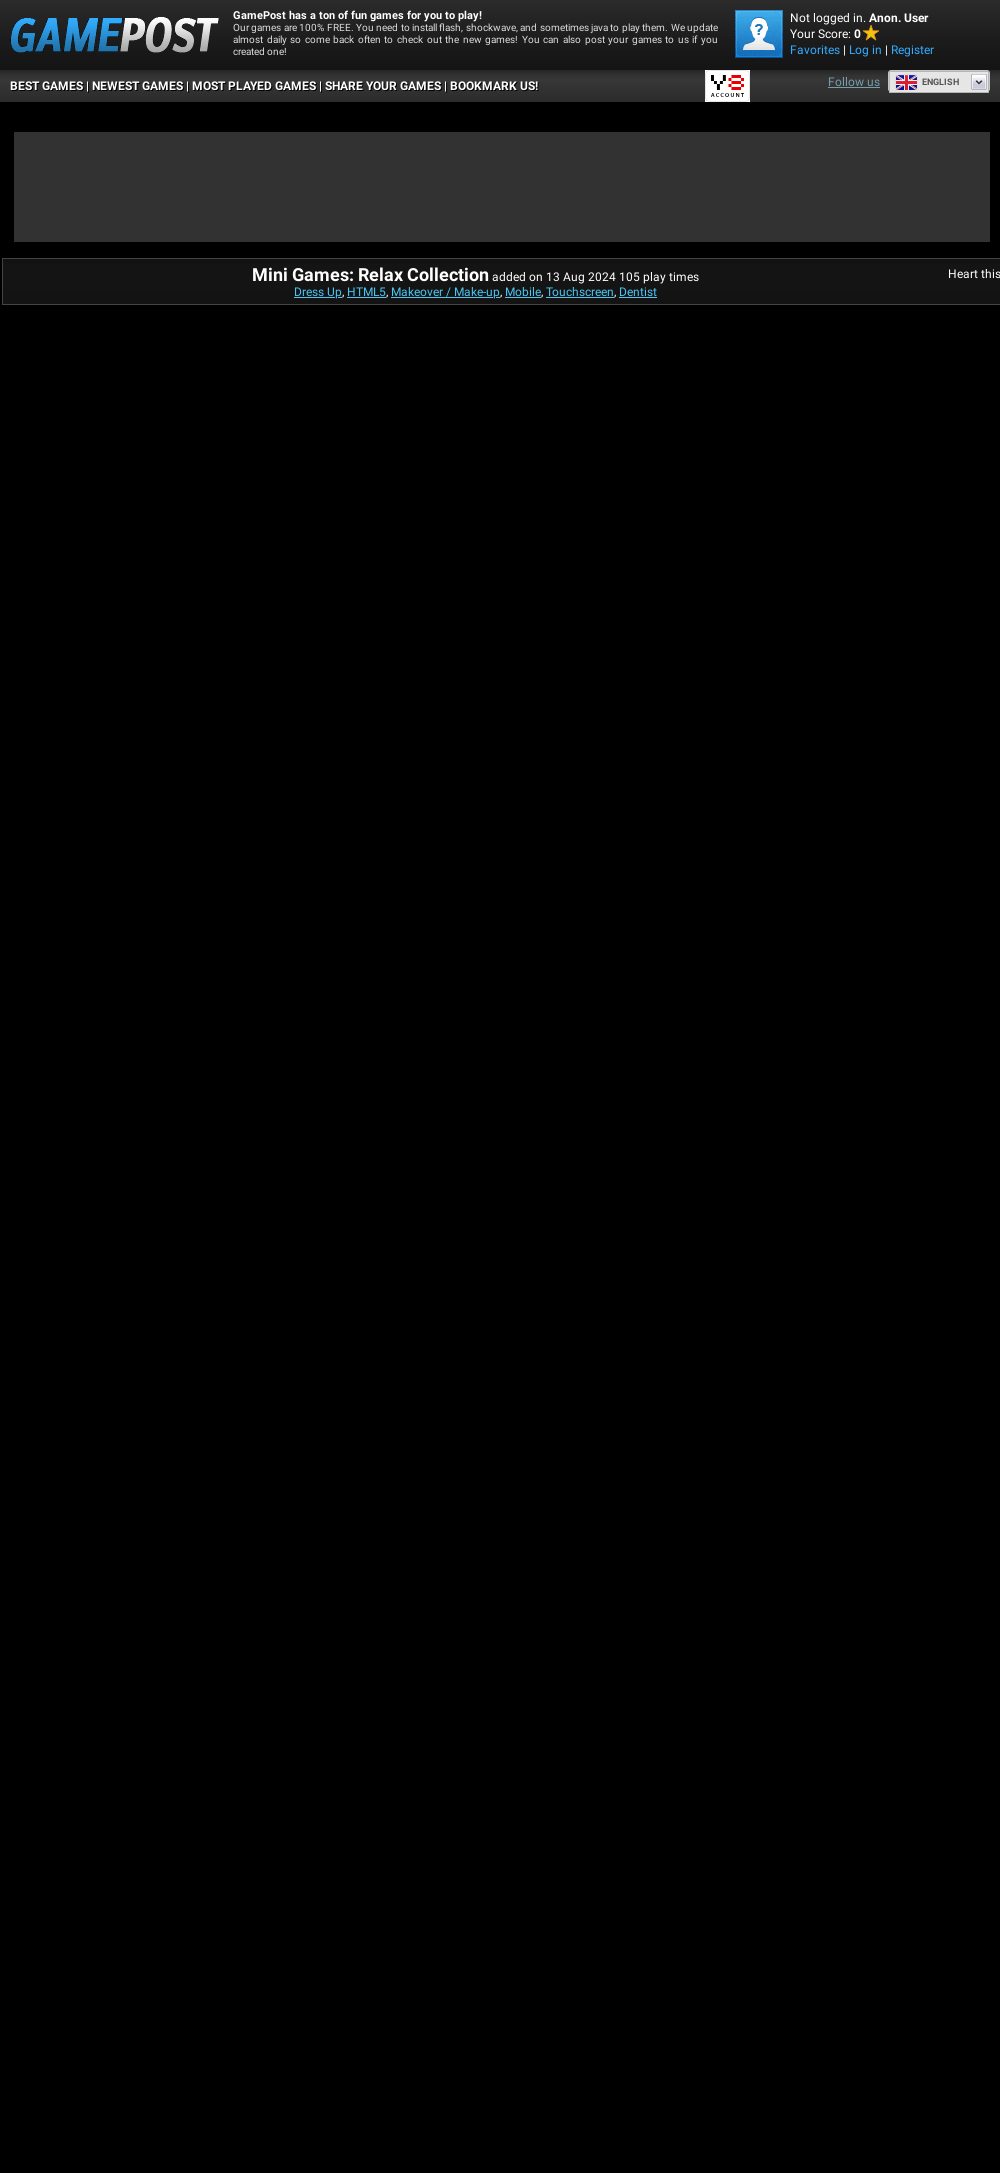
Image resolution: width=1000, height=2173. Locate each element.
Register (912, 50)
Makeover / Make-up (445, 292)
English (927, 82)
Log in (865, 50)
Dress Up (318, 292)
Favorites (815, 50)
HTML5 (366, 292)
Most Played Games (254, 86)
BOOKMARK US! (494, 86)
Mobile (523, 292)
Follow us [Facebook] (854, 82)
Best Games (46, 86)
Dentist (638, 292)
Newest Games (137, 86)
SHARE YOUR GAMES (383, 86)
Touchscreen (580, 292)
